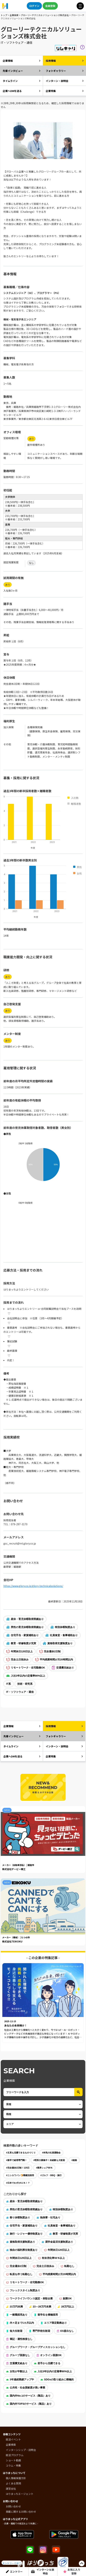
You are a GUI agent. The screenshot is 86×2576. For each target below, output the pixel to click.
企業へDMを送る (12, 91)
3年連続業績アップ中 (20, 2379)
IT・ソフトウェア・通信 (20, 1691)
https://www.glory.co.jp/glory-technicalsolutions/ (33, 1586)
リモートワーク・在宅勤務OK (25, 1667)
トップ (4, 15)
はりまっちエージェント (19, 2494)
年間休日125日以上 (19, 2258)
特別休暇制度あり (62, 1627)
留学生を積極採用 (46, 2314)
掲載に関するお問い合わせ (21, 2511)
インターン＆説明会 (42, 2571)
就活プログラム (14, 2455)
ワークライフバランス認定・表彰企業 (29, 2298)
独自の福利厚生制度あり (22, 2249)
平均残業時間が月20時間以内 (54, 1659)
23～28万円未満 (40, 2306)
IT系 (8, 1683)
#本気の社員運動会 (51, 2152)
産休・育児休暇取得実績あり (25, 1619)
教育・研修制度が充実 (21, 1643)
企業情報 (8, 60)
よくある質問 (13, 2483)
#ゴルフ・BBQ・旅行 (51, 2175)
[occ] (43, 2114)
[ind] (43, 2104)
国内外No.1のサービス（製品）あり (28, 2395)
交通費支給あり (62, 1667)
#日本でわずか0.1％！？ (18, 2183)
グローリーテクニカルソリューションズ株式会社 (45, 15)
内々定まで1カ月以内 (20, 2322)
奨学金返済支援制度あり (57, 2241)
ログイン (34, 6)
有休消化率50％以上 (51, 2258)
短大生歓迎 (14, 2330)
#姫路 (74, 2160)
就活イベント (13, 2439)
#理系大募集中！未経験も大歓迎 (49, 2160)
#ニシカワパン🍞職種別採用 (20, 2175)
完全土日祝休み (17, 1659)
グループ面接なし (18, 2355)
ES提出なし (65, 2330)
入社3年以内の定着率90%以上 (25, 1675)
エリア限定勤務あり (53, 2322)
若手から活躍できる (47, 2363)
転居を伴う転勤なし (19, 2274)
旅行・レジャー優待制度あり (24, 2233)
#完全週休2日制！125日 (17, 2168)
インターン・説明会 (57, 81)
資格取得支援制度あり (58, 1643)
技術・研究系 (25, 1683)
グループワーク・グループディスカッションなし (35, 2347)
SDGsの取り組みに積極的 (57, 2379)
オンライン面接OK (49, 2355)
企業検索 (14, 15)
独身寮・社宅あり (48, 2217)
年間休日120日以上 (19, 1651)
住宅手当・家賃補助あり (22, 1635)
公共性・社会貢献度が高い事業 (25, 2387)
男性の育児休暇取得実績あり (25, 1627)
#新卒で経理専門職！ (16, 2160)
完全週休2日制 (50, 1651)
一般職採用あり (16, 2314)
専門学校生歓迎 (39, 2330)
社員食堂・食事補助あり (61, 1635)
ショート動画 (13, 2460)
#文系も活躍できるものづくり (21, 2152)
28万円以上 (66, 2306)
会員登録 (50, 6)
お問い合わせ (13, 2506)
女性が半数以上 (16, 2371)
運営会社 (11, 2488)
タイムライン (10, 81)
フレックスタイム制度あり (23, 2290)
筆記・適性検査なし (19, 2339)
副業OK (65, 2298)
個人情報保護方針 (16, 2478)
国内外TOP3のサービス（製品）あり (29, 2403)
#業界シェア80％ (44, 2168)
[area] (43, 2124)
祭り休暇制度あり (18, 2217)
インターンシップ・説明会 (21, 2450)
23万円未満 (14, 2306)
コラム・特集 (13, 2465)
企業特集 (51, 91)
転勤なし (67, 2266)
